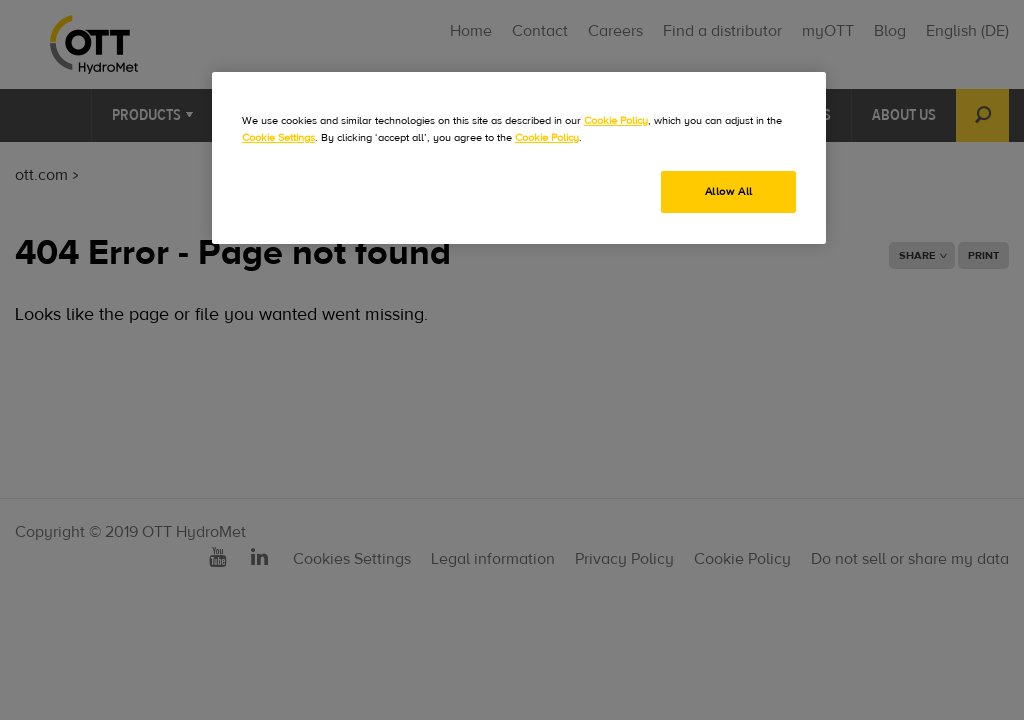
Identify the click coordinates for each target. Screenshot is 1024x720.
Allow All (729, 191)
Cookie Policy (616, 120)
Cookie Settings (278, 137)
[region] (519, 158)
